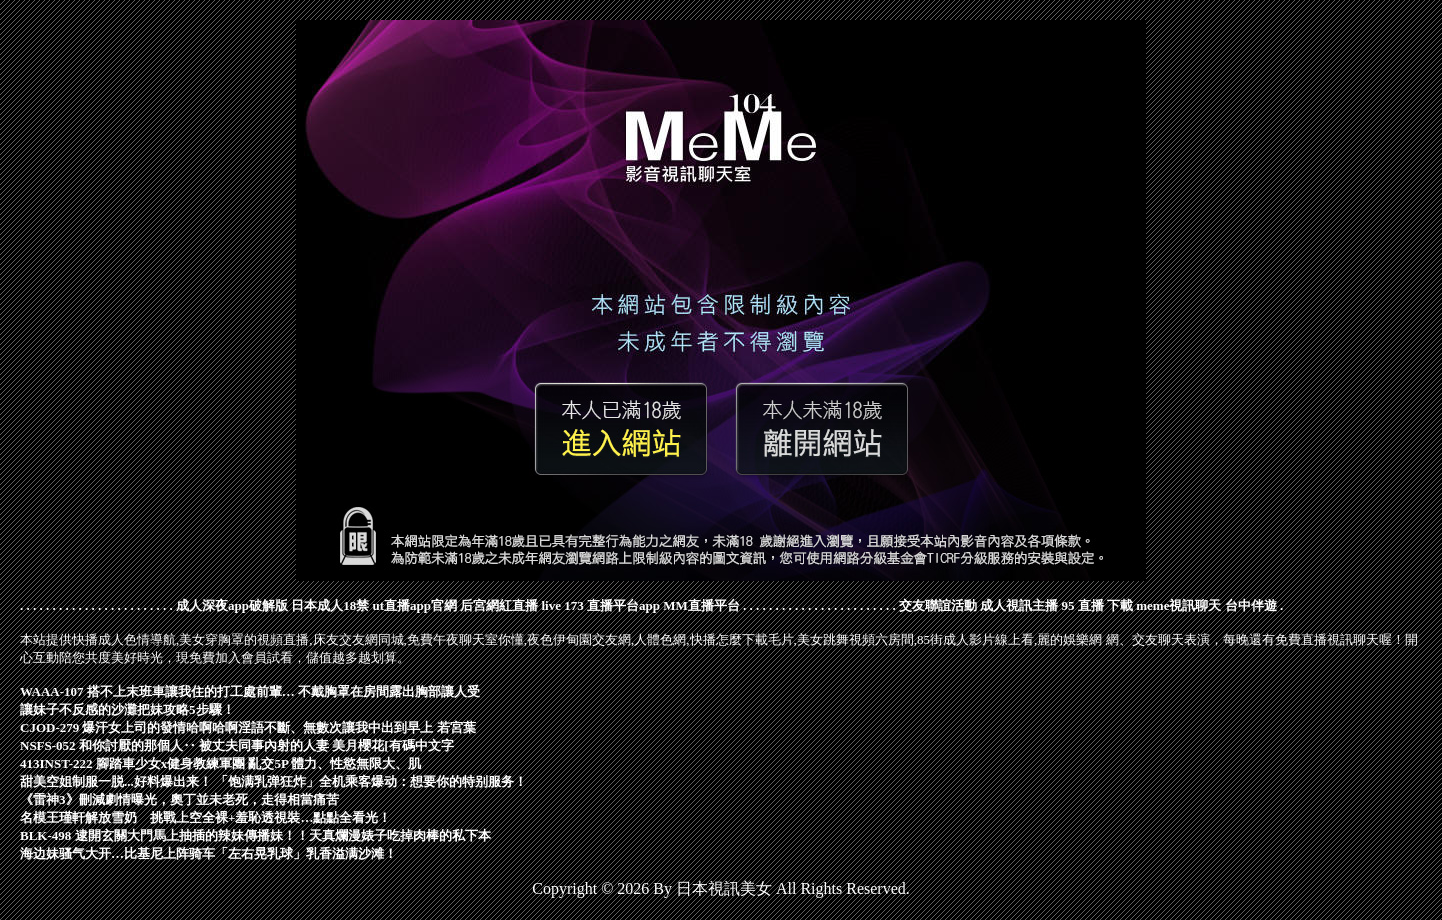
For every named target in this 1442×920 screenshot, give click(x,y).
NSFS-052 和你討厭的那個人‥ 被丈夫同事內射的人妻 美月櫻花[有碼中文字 (237, 745)
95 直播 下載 (1098, 605)
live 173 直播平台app (601, 605)
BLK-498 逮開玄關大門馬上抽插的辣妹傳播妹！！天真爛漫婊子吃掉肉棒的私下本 (255, 835)
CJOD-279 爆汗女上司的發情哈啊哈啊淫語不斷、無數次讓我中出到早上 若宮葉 (248, 727)
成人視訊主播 (1019, 605)
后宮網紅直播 (499, 605)
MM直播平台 (701, 605)
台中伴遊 (1251, 605)
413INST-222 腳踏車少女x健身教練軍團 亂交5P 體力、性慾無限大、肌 (220, 763)
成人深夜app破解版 (232, 605)
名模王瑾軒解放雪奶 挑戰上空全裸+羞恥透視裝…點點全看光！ (205, 817)
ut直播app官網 (414, 605)
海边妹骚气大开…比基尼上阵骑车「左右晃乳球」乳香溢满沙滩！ (208, 853)
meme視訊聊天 (1178, 605)
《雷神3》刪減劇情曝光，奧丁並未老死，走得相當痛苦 (179, 799)
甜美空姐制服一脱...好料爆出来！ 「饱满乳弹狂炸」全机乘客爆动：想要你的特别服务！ (273, 781)
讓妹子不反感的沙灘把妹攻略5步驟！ (127, 709)
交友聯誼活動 (938, 605)
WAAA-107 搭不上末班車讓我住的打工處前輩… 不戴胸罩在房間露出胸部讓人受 (250, 691)
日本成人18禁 (330, 605)
